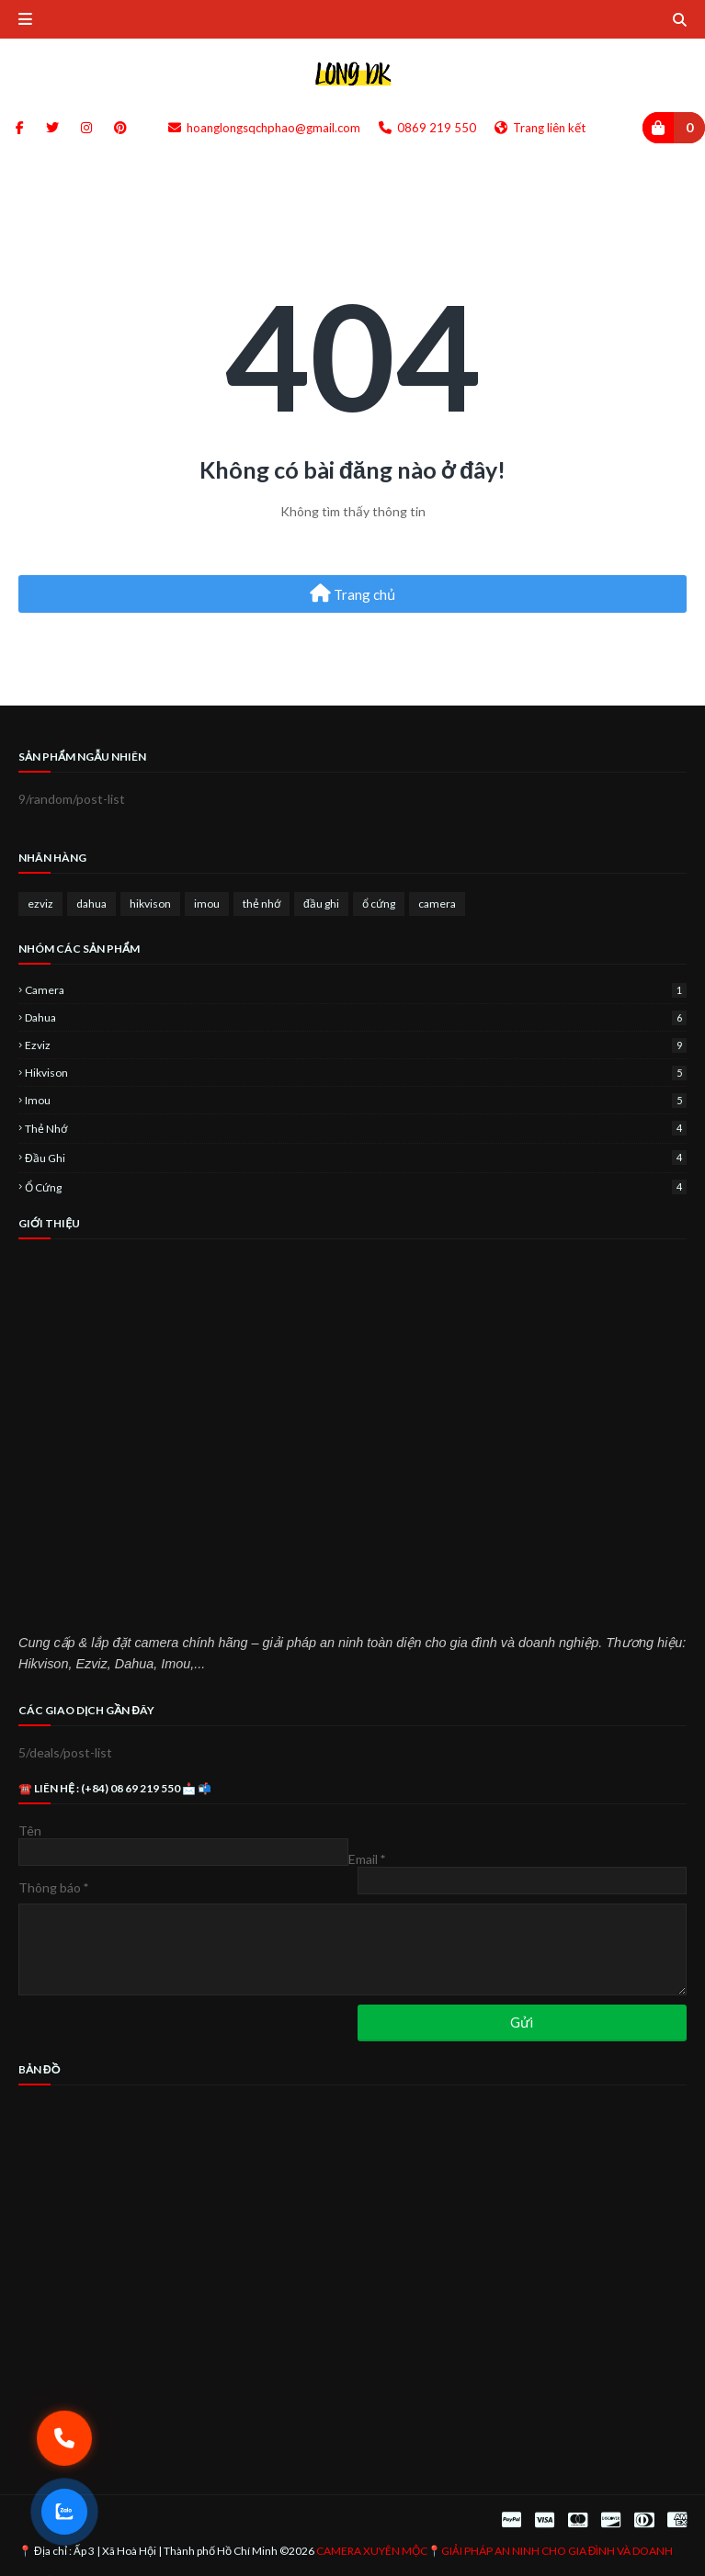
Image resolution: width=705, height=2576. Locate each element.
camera (437, 903)
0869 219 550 (427, 127)
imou (207, 903)
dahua (91, 903)
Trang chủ (352, 593)
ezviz (40, 903)
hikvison (150, 903)
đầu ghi (321, 903)
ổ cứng (378, 903)
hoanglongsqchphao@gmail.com (264, 127)
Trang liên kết (540, 127)
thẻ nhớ (261, 903)
